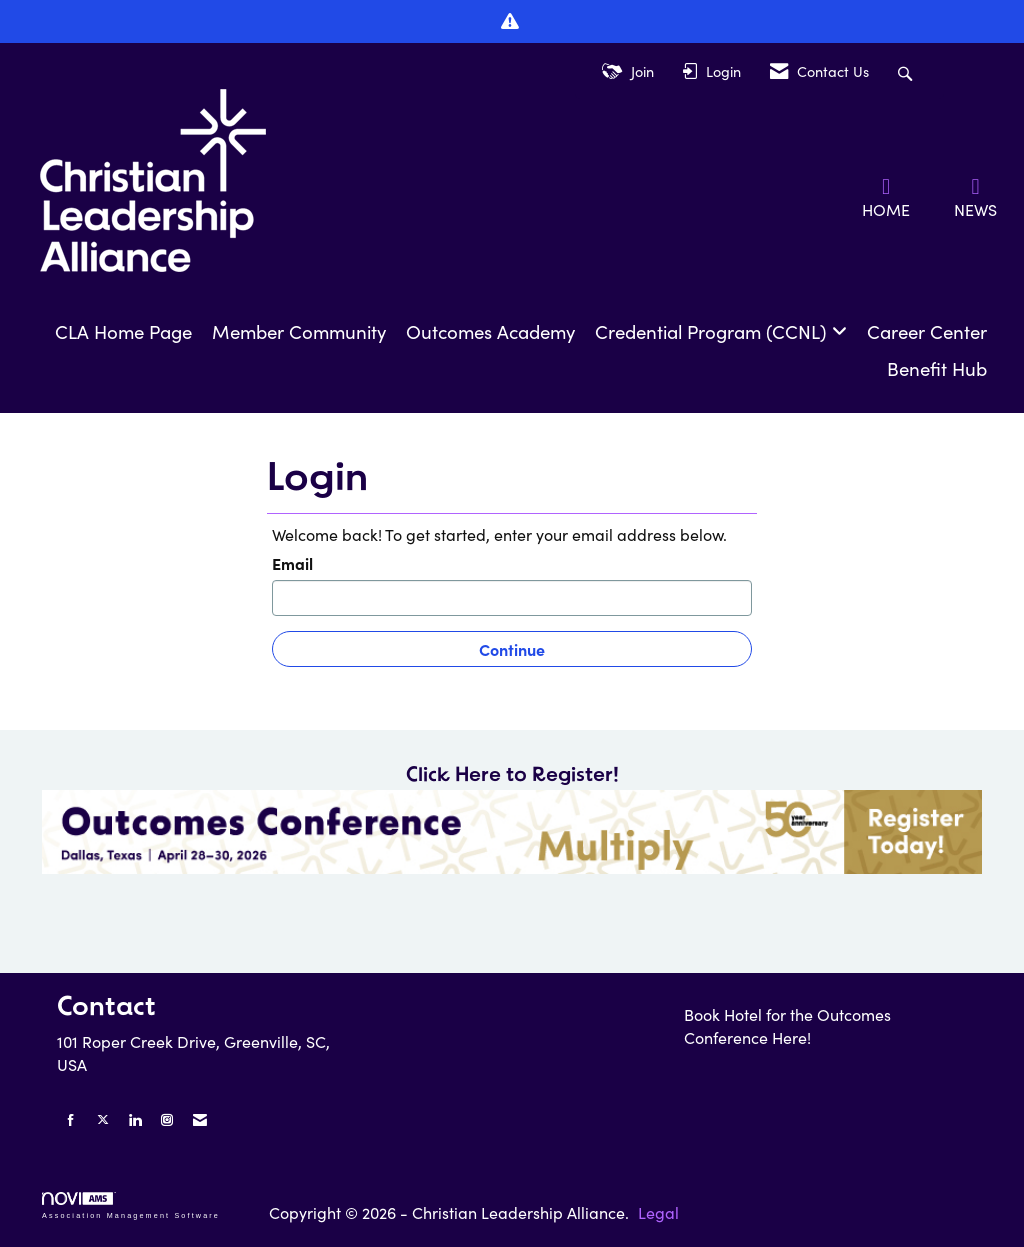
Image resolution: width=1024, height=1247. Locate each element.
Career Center (927, 331)
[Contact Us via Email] (200, 1119)
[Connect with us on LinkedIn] (135, 1119)
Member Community (299, 331)
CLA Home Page (123, 331)
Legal (658, 1212)
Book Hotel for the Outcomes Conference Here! (787, 1026)
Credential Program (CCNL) (713, 331)
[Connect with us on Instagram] (167, 1119)
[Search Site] (907, 71)
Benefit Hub (937, 368)
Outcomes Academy (490, 331)
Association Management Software (131, 1205)
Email (292, 563)
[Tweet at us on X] (103, 1119)
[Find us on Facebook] (71, 1119)
